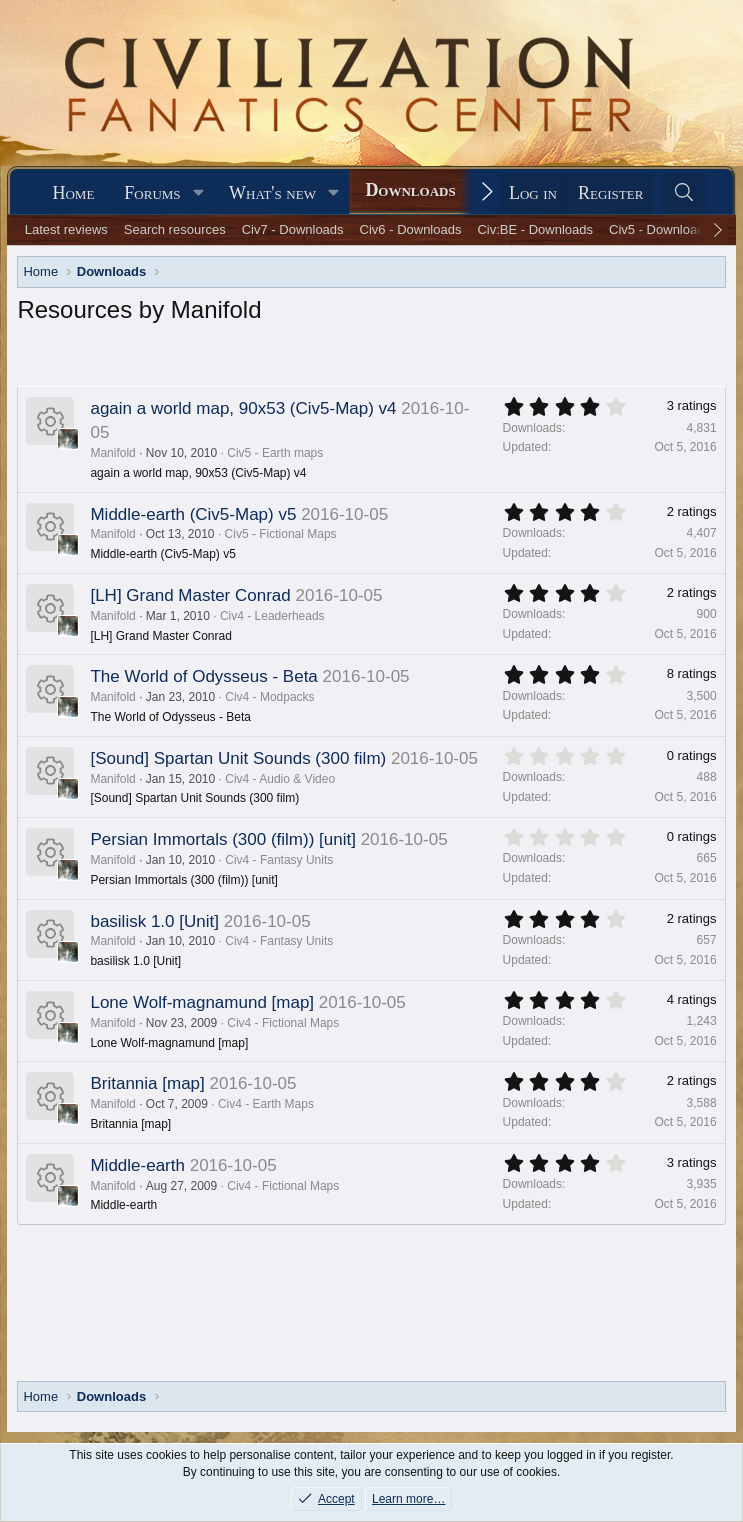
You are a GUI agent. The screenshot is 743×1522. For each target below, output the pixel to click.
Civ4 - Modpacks (269, 697)
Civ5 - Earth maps (275, 453)
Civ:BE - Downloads (535, 229)
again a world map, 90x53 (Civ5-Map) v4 (243, 408)
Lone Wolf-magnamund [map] (202, 1002)
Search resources (175, 229)
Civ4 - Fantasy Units (279, 860)
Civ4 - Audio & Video (280, 779)
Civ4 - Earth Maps (266, 1104)
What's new (272, 193)
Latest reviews (66, 229)
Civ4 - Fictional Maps (283, 1023)
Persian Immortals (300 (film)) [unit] (222, 839)
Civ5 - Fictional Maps (281, 534)
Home (73, 193)
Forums (152, 193)
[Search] (683, 193)
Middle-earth (137, 1165)
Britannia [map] (147, 1083)
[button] (198, 193)
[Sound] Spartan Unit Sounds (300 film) (238, 758)
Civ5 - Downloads (660, 229)
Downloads (410, 190)
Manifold (112, 453)
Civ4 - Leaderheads (272, 616)
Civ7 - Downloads (293, 229)
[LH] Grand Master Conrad (190, 595)
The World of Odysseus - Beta (203, 676)
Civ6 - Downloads (411, 229)
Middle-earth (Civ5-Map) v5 (193, 514)
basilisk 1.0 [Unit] (154, 921)
